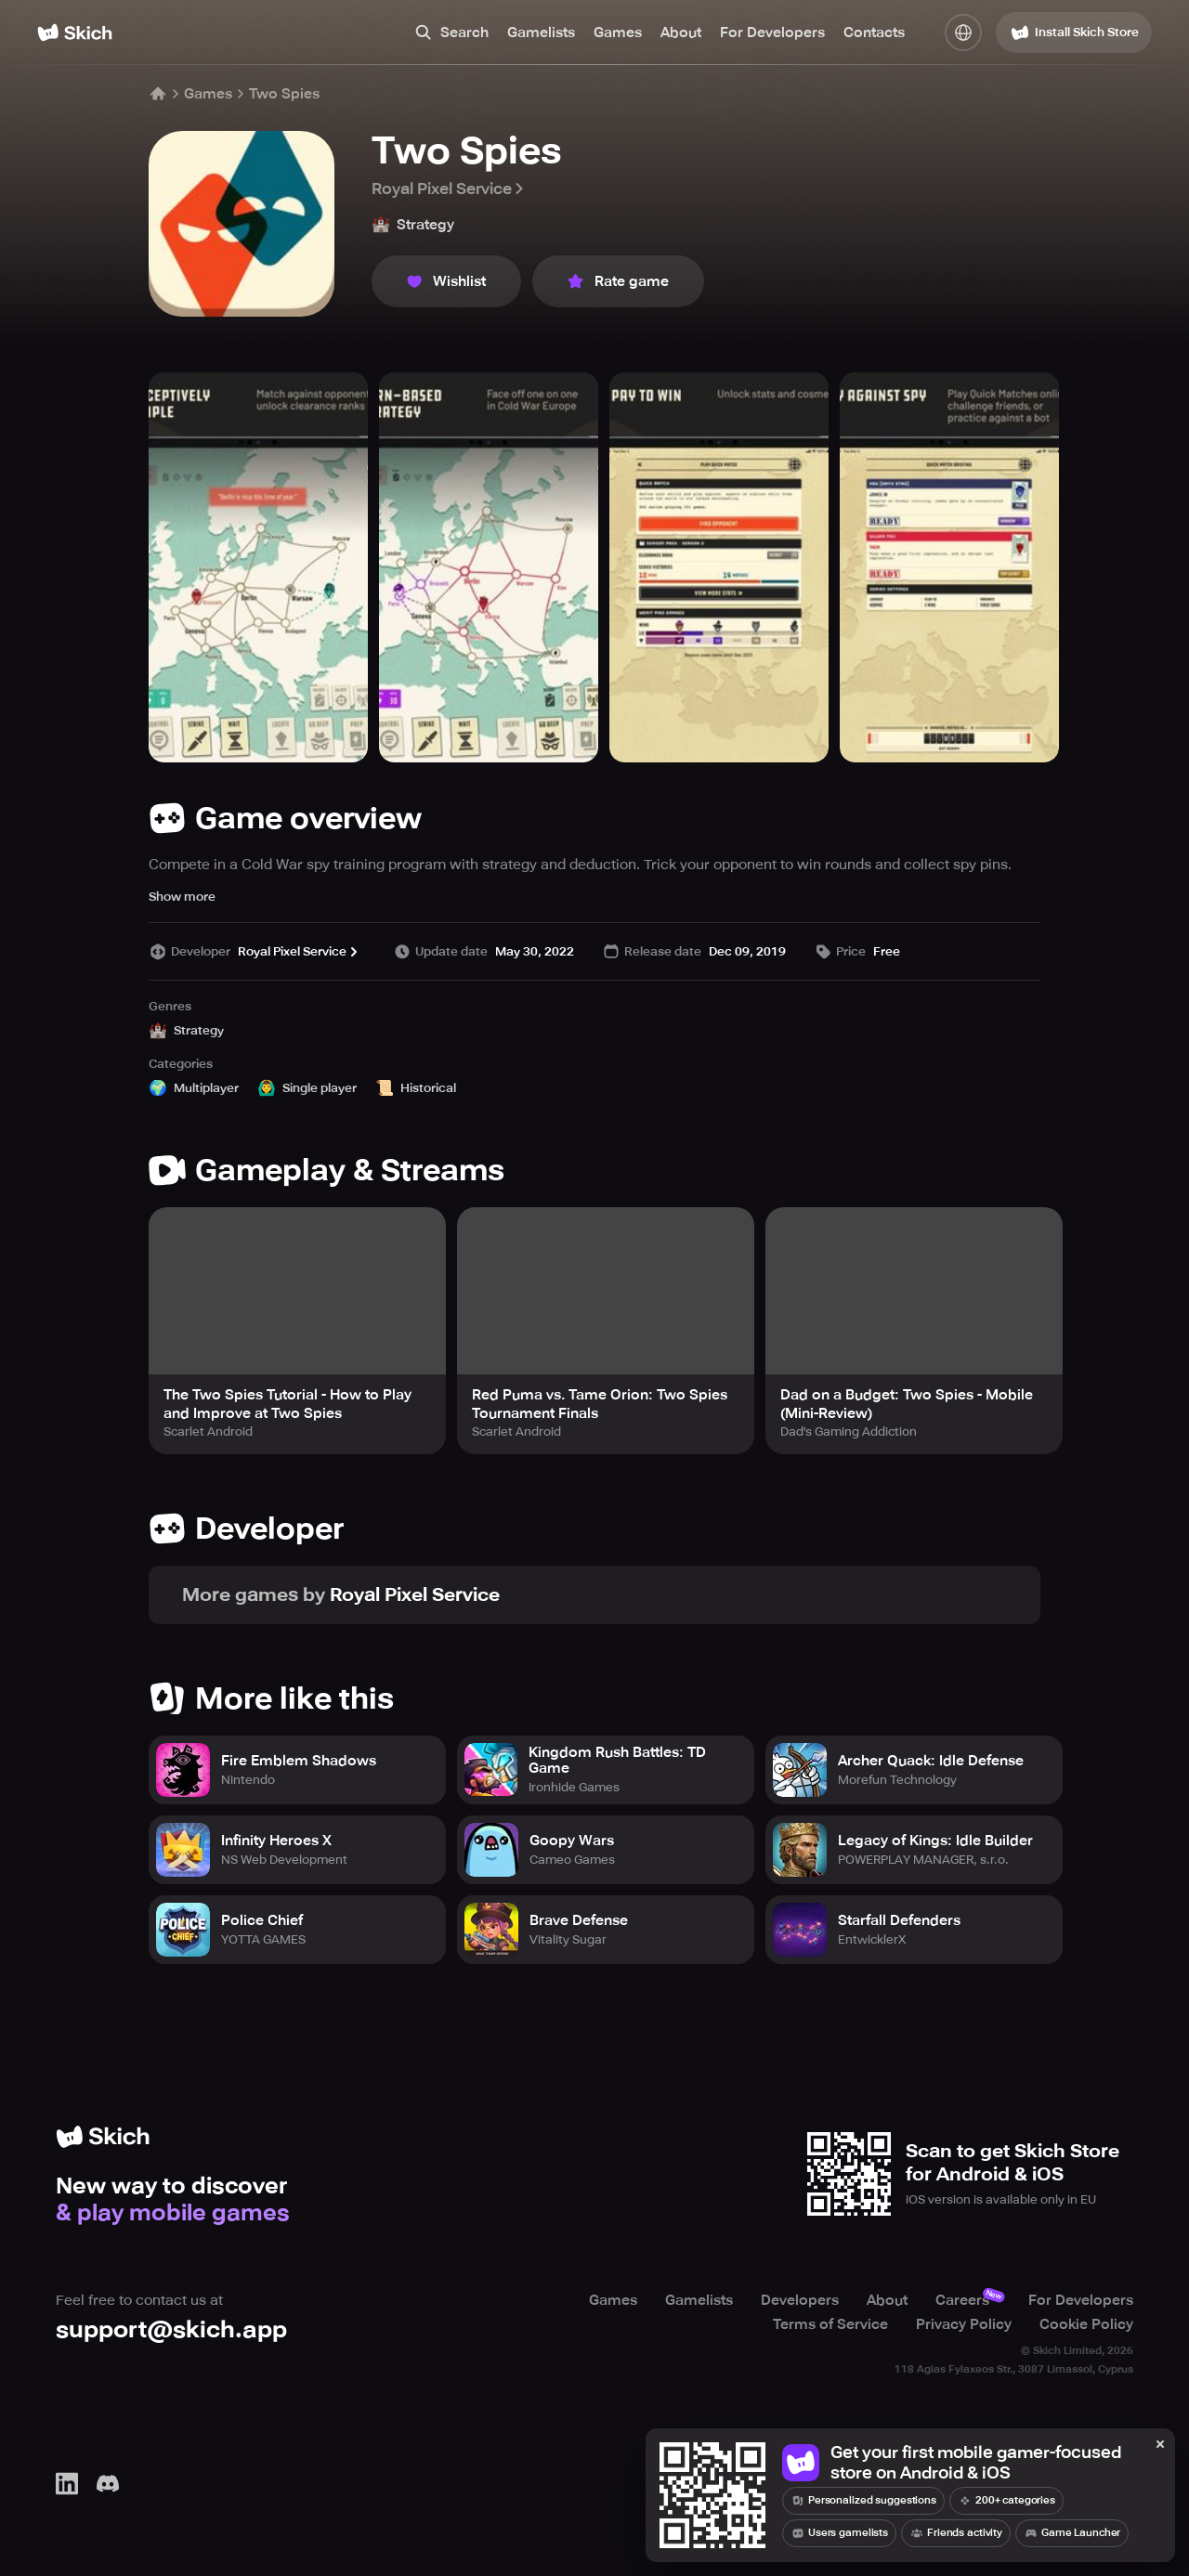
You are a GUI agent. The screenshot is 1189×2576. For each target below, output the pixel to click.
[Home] (74, 32)
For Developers (772, 32)
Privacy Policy (964, 2324)
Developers (800, 2300)
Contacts (874, 32)
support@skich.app (171, 2329)
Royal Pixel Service (449, 188)
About (680, 32)
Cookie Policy (1086, 2324)
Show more (182, 897)
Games (618, 32)
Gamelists (541, 32)
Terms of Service (830, 2324)
